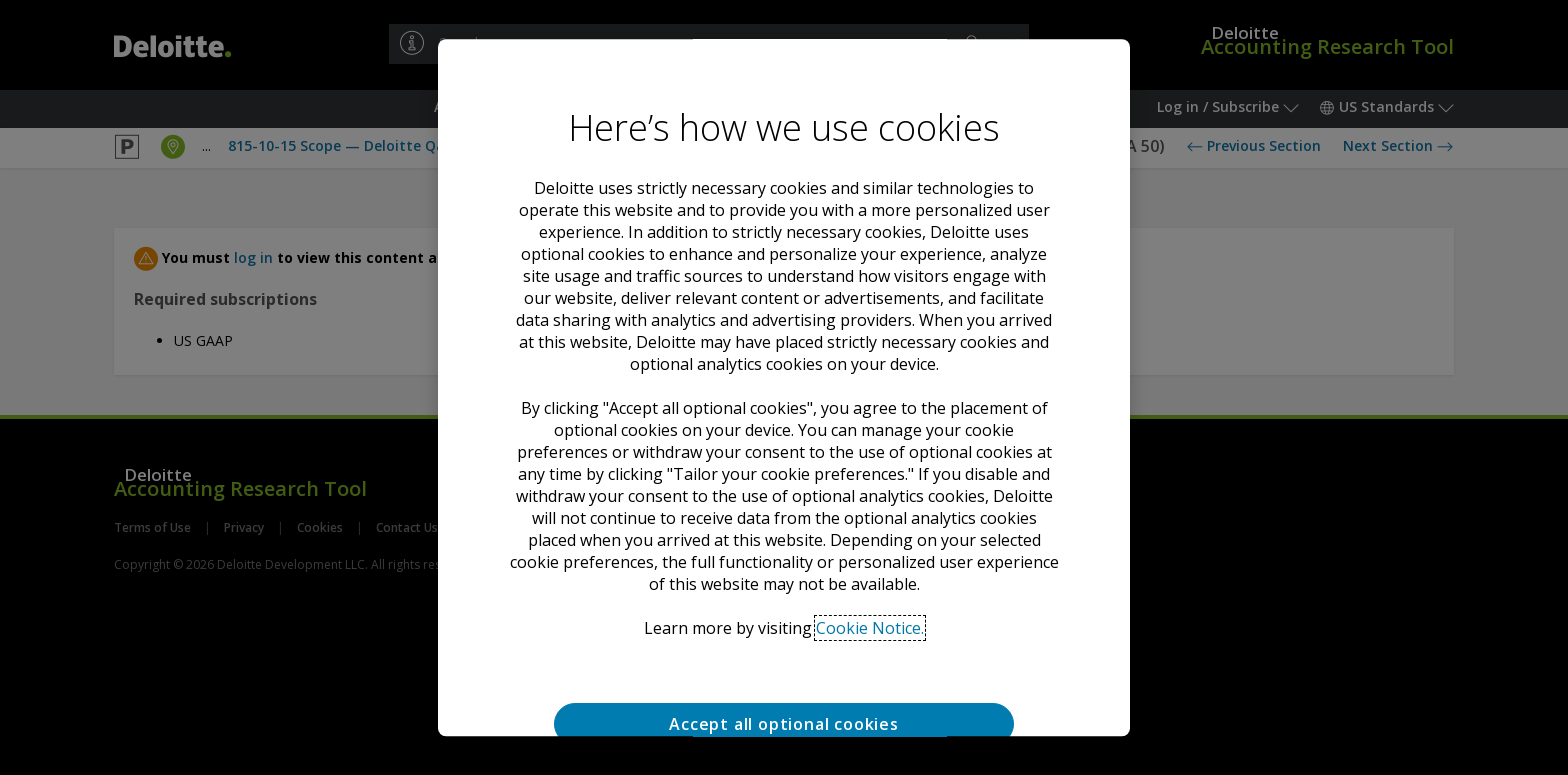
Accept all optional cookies (784, 724)
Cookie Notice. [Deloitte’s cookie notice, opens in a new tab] (870, 628)
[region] (784, 388)
